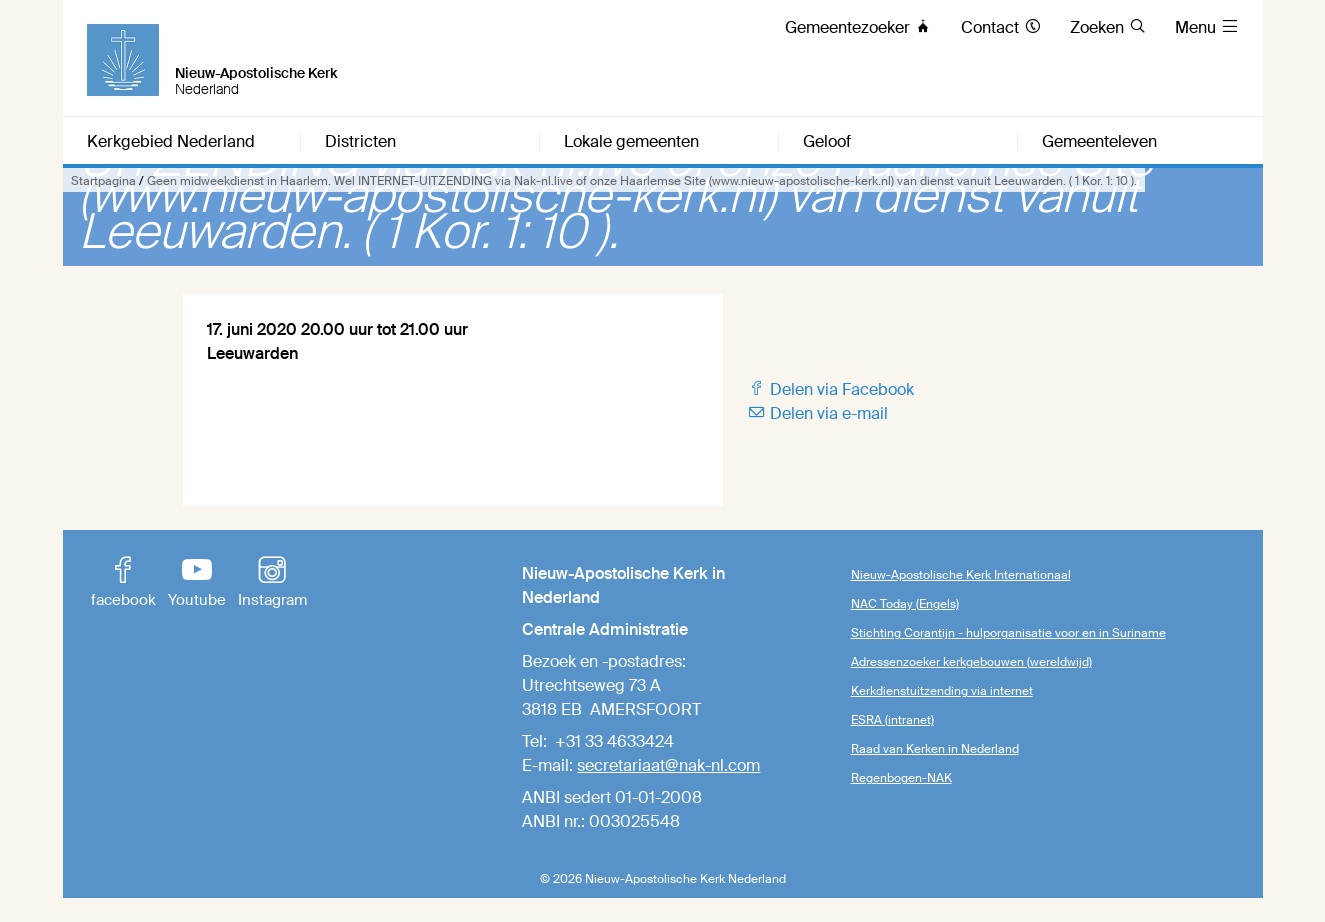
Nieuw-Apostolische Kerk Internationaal (961, 575)
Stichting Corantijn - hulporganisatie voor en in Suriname (1008, 633)
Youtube (197, 584)
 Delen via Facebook (830, 389)
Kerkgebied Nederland (171, 142)
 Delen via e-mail (817, 413)
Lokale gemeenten (631, 142)
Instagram (272, 584)
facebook (123, 584)
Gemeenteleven (1099, 142)
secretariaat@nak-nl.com (668, 765)
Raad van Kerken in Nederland (935, 749)
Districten (360, 142)
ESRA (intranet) (892, 720)
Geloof (827, 142)
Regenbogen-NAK (901, 778)
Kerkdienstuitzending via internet (942, 691)
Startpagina (103, 181)
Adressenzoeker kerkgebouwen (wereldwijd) (971, 662)
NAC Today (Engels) (905, 604)
